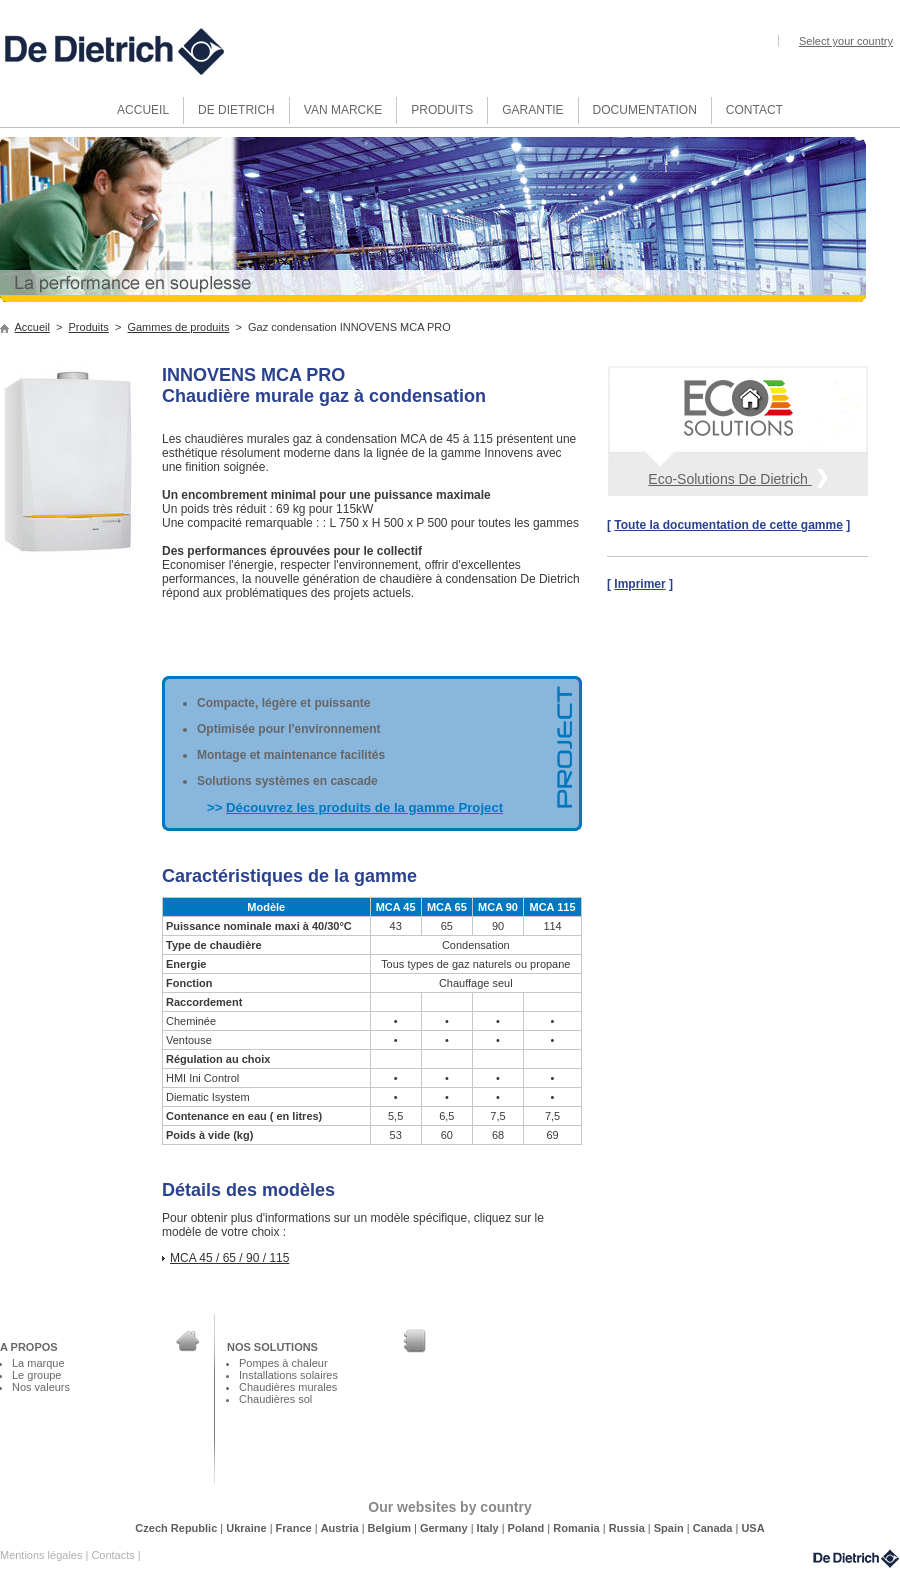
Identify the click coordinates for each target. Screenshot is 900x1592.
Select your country (846, 41)
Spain (670, 1528)
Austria (341, 1528)
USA (752, 1528)
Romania (578, 1528)
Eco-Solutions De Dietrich (737, 477)
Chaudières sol (275, 1399)
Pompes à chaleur (283, 1363)
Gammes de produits (178, 327)
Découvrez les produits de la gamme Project (364, 807)
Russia (628, 1528)
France (295, 1528)
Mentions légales (42, 1555)
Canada (714, 1528)
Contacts (114, 1555)
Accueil (32, 327)
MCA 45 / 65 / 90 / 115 (229, 1258)
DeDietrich (856, 1558)
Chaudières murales (288, 1387)
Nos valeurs (41, 1387)
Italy (489, 1528)
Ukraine (247, 1528)
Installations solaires (288, 1375)
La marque (38, 1363)
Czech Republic (177, 1528)
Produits (89, 327)
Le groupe (36, 1375)
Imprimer (639, 584)
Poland (528, 1528)
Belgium (391, 1528)
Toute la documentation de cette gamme (728, 525)
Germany (445, 1528)
